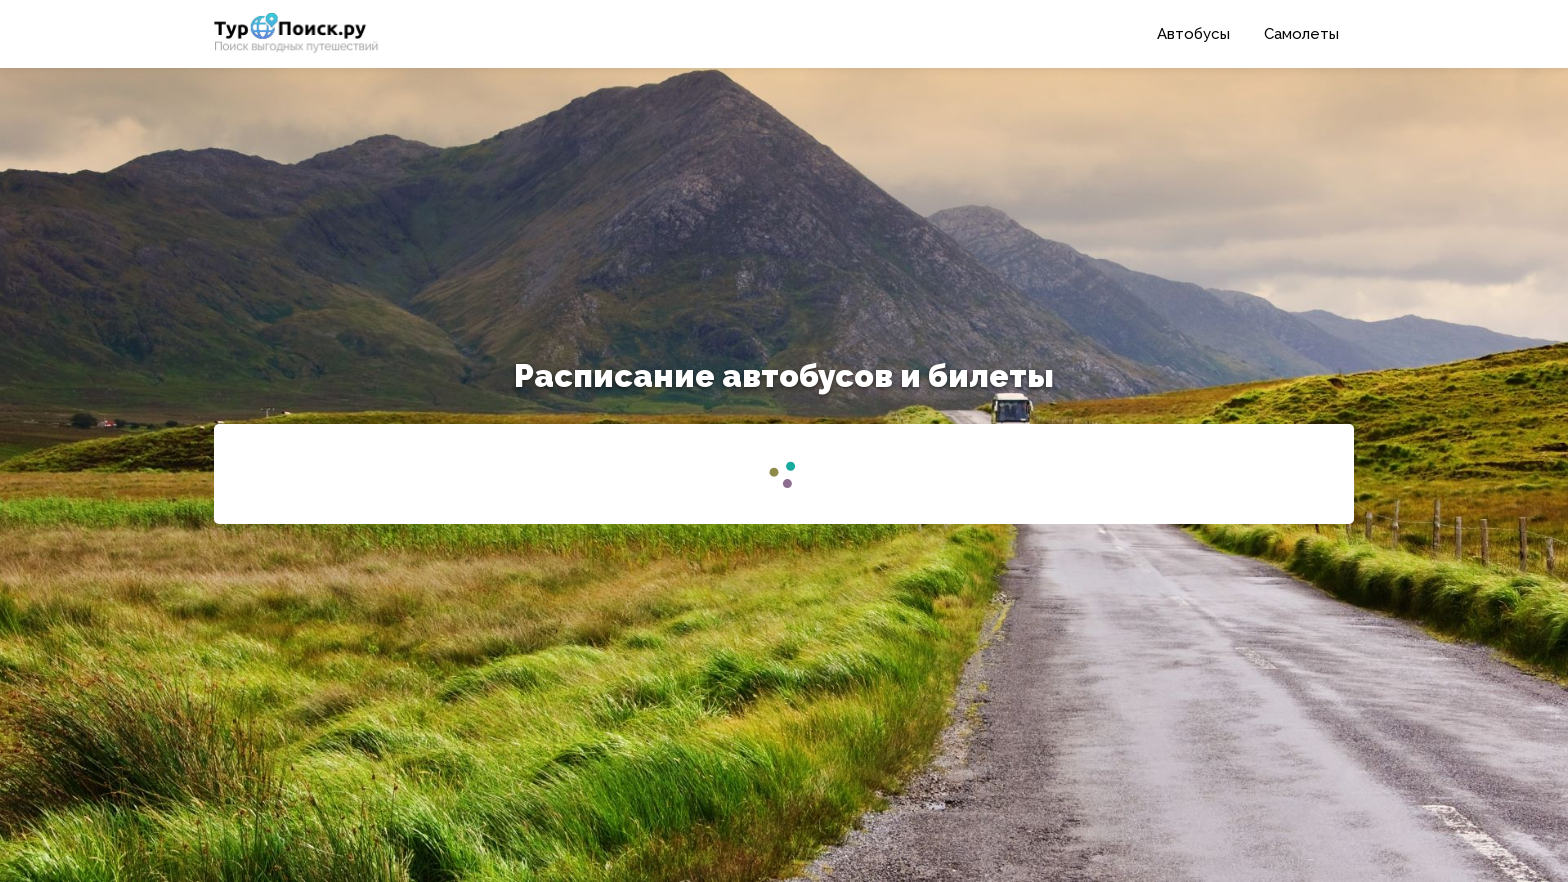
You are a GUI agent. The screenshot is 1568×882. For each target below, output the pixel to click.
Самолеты (1301, 34)
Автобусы (1193, 34)
